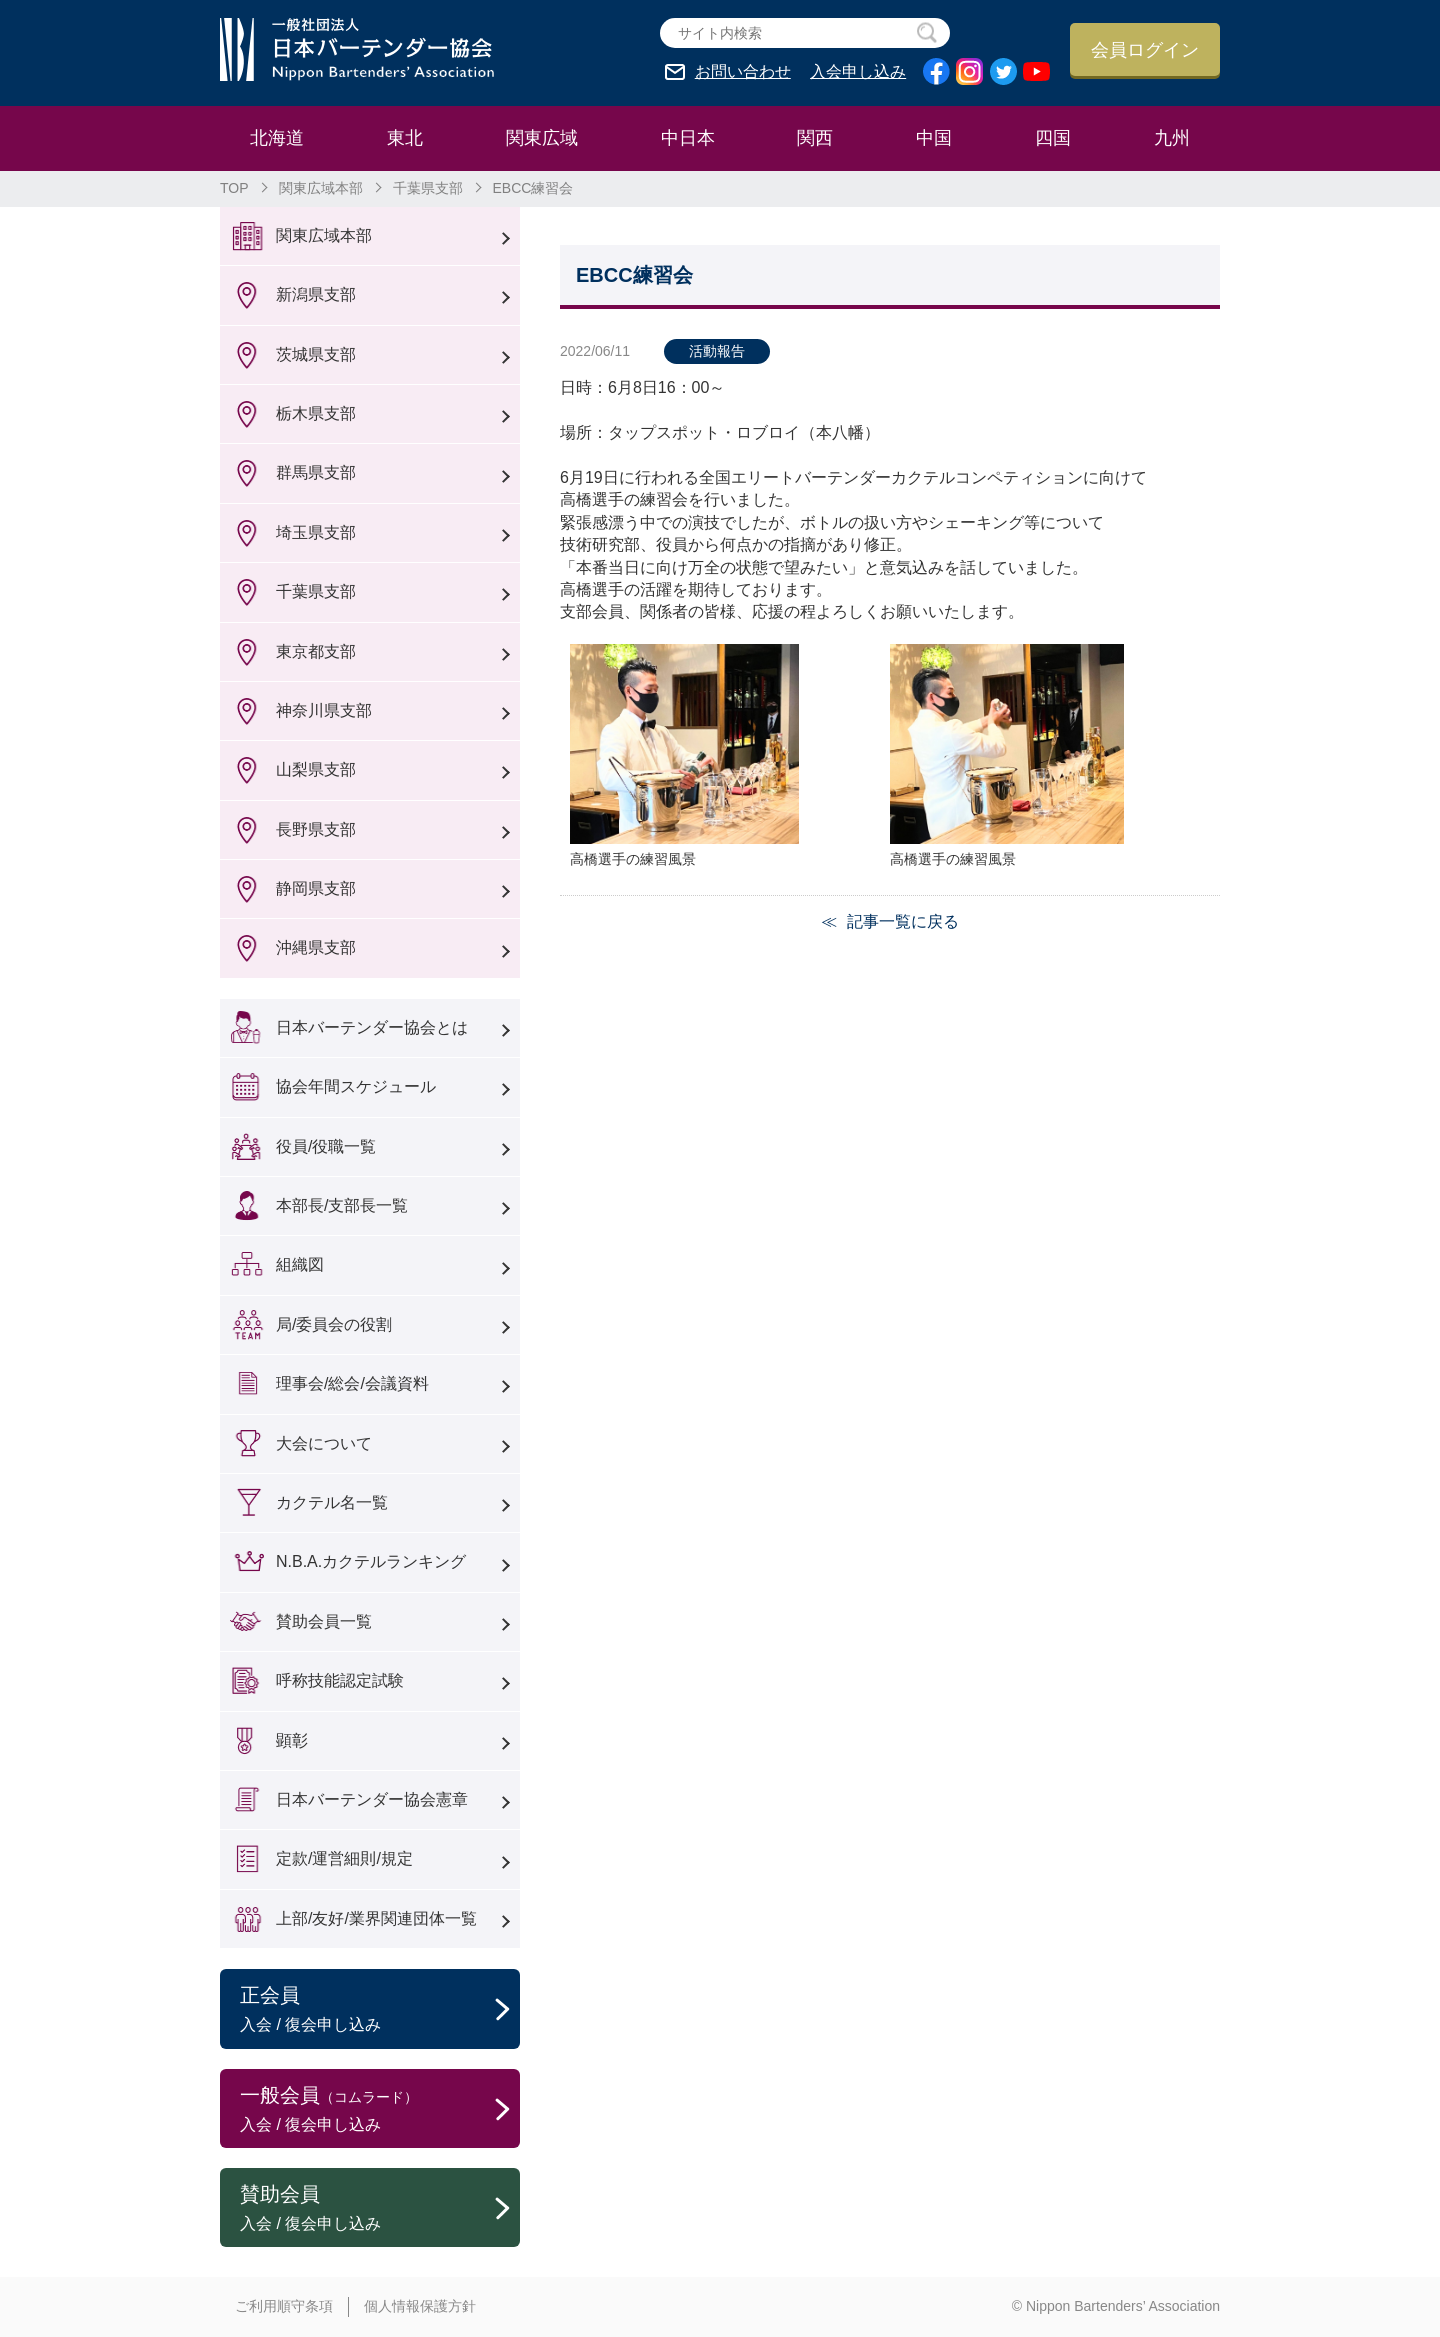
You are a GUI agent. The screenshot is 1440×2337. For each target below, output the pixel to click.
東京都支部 (316, 651)
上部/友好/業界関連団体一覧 (376, 1918)
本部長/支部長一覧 (342, 1205)
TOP (234, 188)
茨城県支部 (316, 354)
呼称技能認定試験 (340, 1680)
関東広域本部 (321, 188)
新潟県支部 (316, 294)
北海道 (277, 138)
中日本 (688, 138)
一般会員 (380, 2110)
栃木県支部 (316, 413)
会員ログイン (1145, 50)
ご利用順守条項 (284, 2306)
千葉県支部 (428, 188)
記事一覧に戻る (903, 921)
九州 (1172, 138)
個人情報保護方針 (420, 2306)
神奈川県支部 (324, 710)
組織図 (300, 1264)
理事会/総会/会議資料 (352, 1383)
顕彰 (292, 1740)
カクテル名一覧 (332, 1502)
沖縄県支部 (316, 947)
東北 (405, 138)
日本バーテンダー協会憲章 (372, 1799)
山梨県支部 (316, 769)
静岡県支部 (316, 888)
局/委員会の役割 (334, 1324)
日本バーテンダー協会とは (372, 1027)
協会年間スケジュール (356, 1086)
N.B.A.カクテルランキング (371, 1561)
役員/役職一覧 (326, 1146)
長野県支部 (316, 829)
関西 (815, 138)
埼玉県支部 (316, 532)
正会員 (380, 2010)
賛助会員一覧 (324, 1621)
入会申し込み (858, 72)
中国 (934, 138)
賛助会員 (380, 2209)
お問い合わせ (743, 72)
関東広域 (542, 138)
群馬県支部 (316, 472)
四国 (1053, 138)
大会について (324, 1443)
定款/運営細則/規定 (344, 1858)
